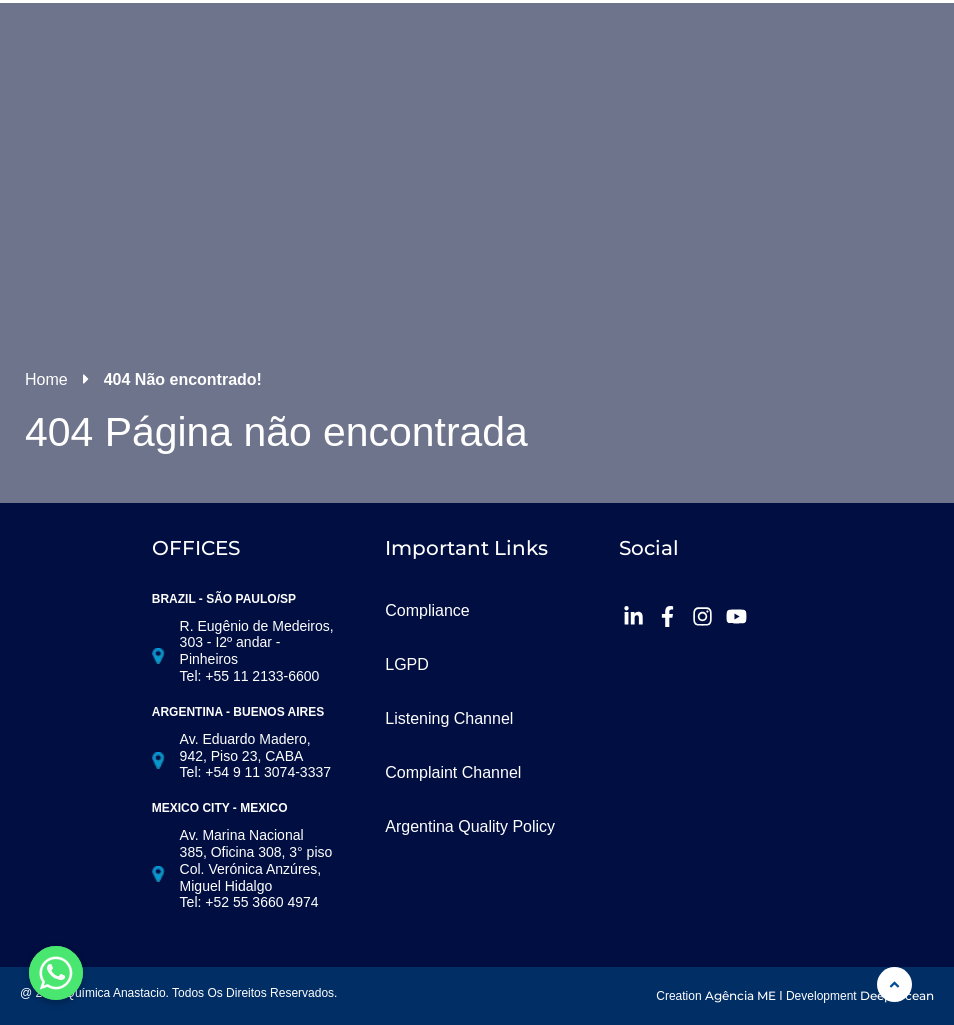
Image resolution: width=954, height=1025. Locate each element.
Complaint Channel (453, 772)
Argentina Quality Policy (470, 826)
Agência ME (740, 995)
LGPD (407, 664)
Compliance (427, 610)
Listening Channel (449, 718)
